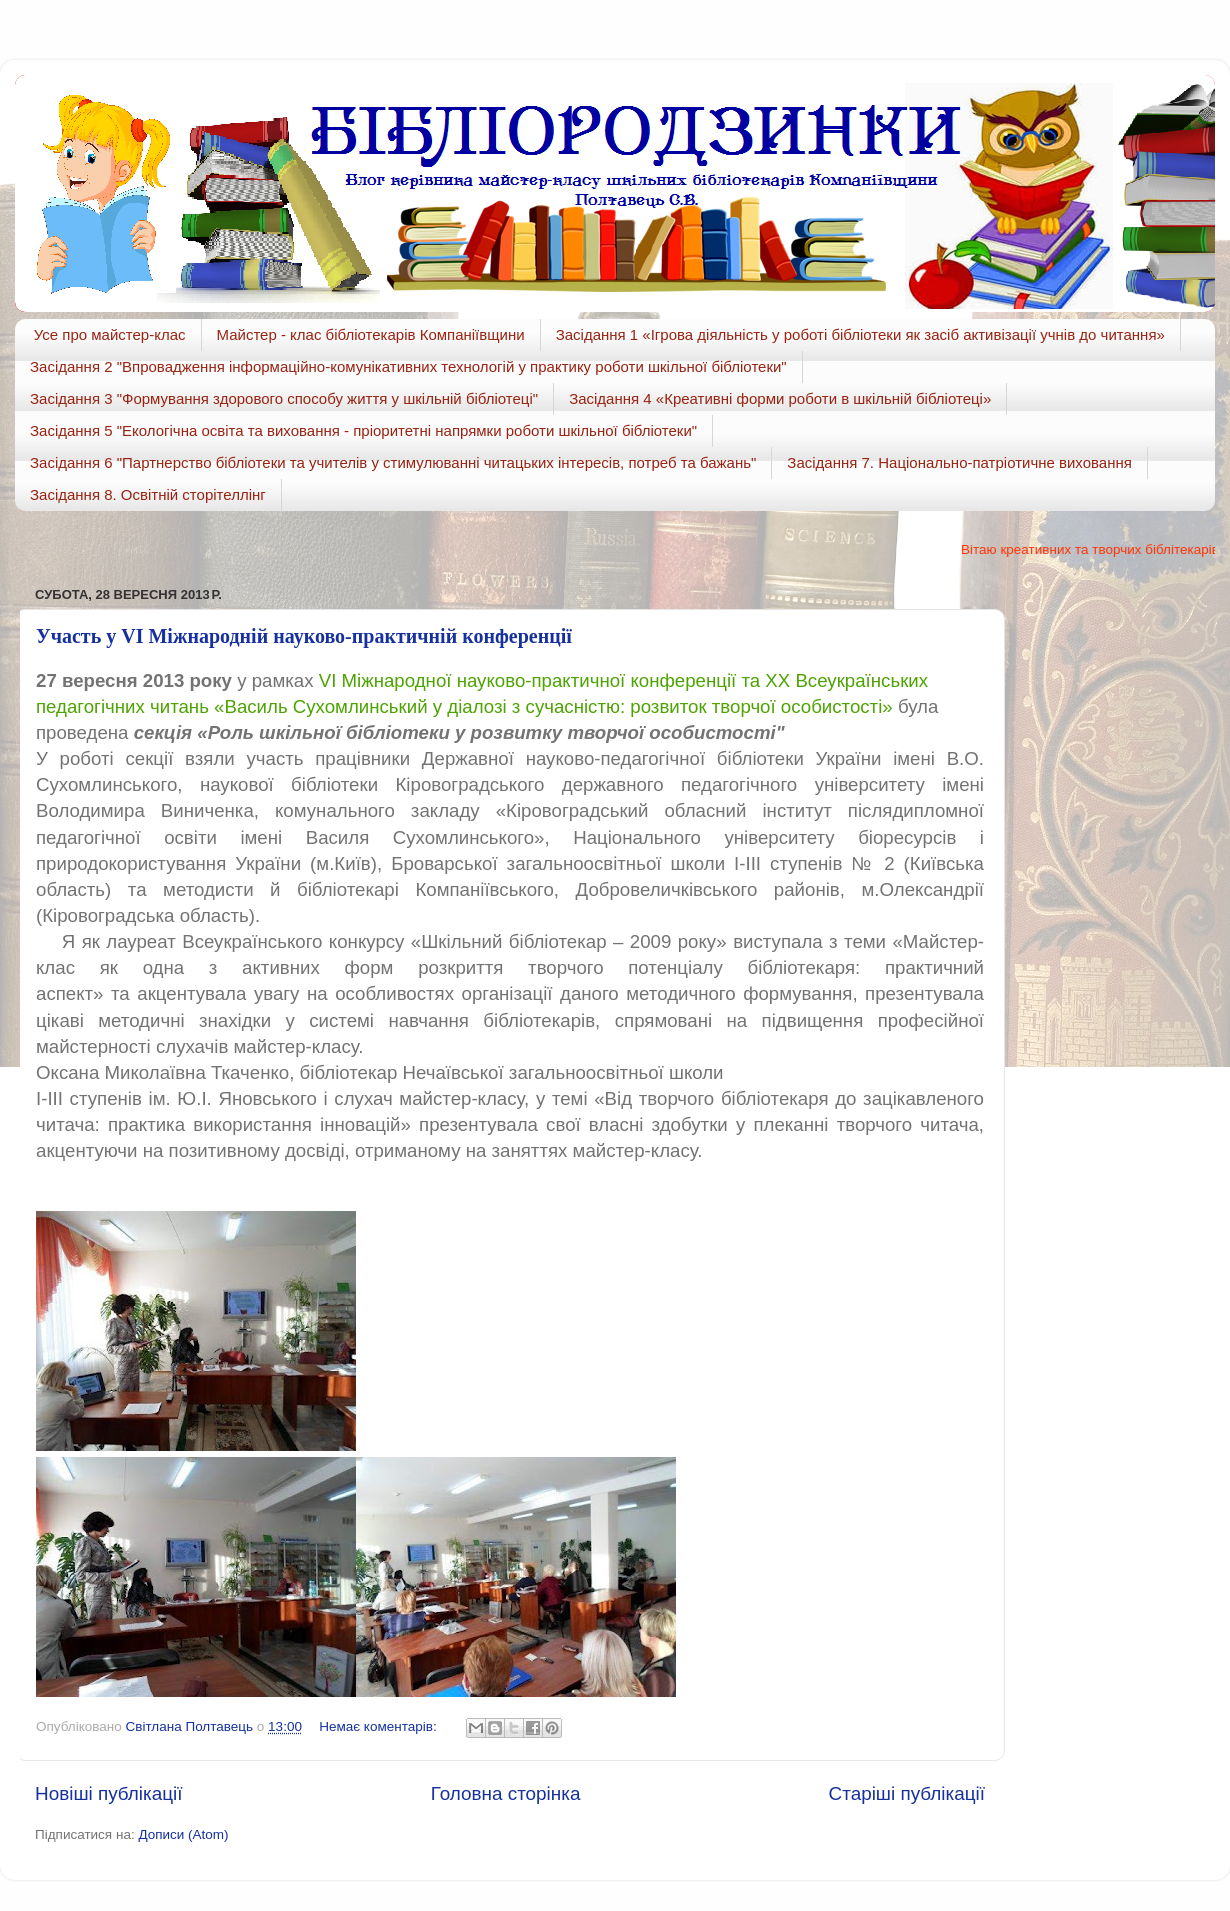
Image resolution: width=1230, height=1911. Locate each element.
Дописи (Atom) (183, 1834)
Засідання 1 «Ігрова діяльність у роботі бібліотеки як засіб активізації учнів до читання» (860, 334)
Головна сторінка (506, 1793)
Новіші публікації (109, 1793)
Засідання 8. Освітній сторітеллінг (148, 494)
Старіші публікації (907, 1793)
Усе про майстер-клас (110, 334)
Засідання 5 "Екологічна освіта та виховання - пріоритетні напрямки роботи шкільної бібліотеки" (363, 430)
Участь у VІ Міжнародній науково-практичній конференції (304, 636)
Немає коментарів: (379, 1726)
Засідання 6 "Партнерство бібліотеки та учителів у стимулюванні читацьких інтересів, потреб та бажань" (393, 462)
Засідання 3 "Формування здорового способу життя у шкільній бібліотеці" (284, 398)
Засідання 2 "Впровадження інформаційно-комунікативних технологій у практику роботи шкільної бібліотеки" (408, 366)
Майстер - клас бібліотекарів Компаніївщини (371, 334)
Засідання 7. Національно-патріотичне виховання (959, 462)
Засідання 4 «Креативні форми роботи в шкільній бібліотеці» (780, 398)
